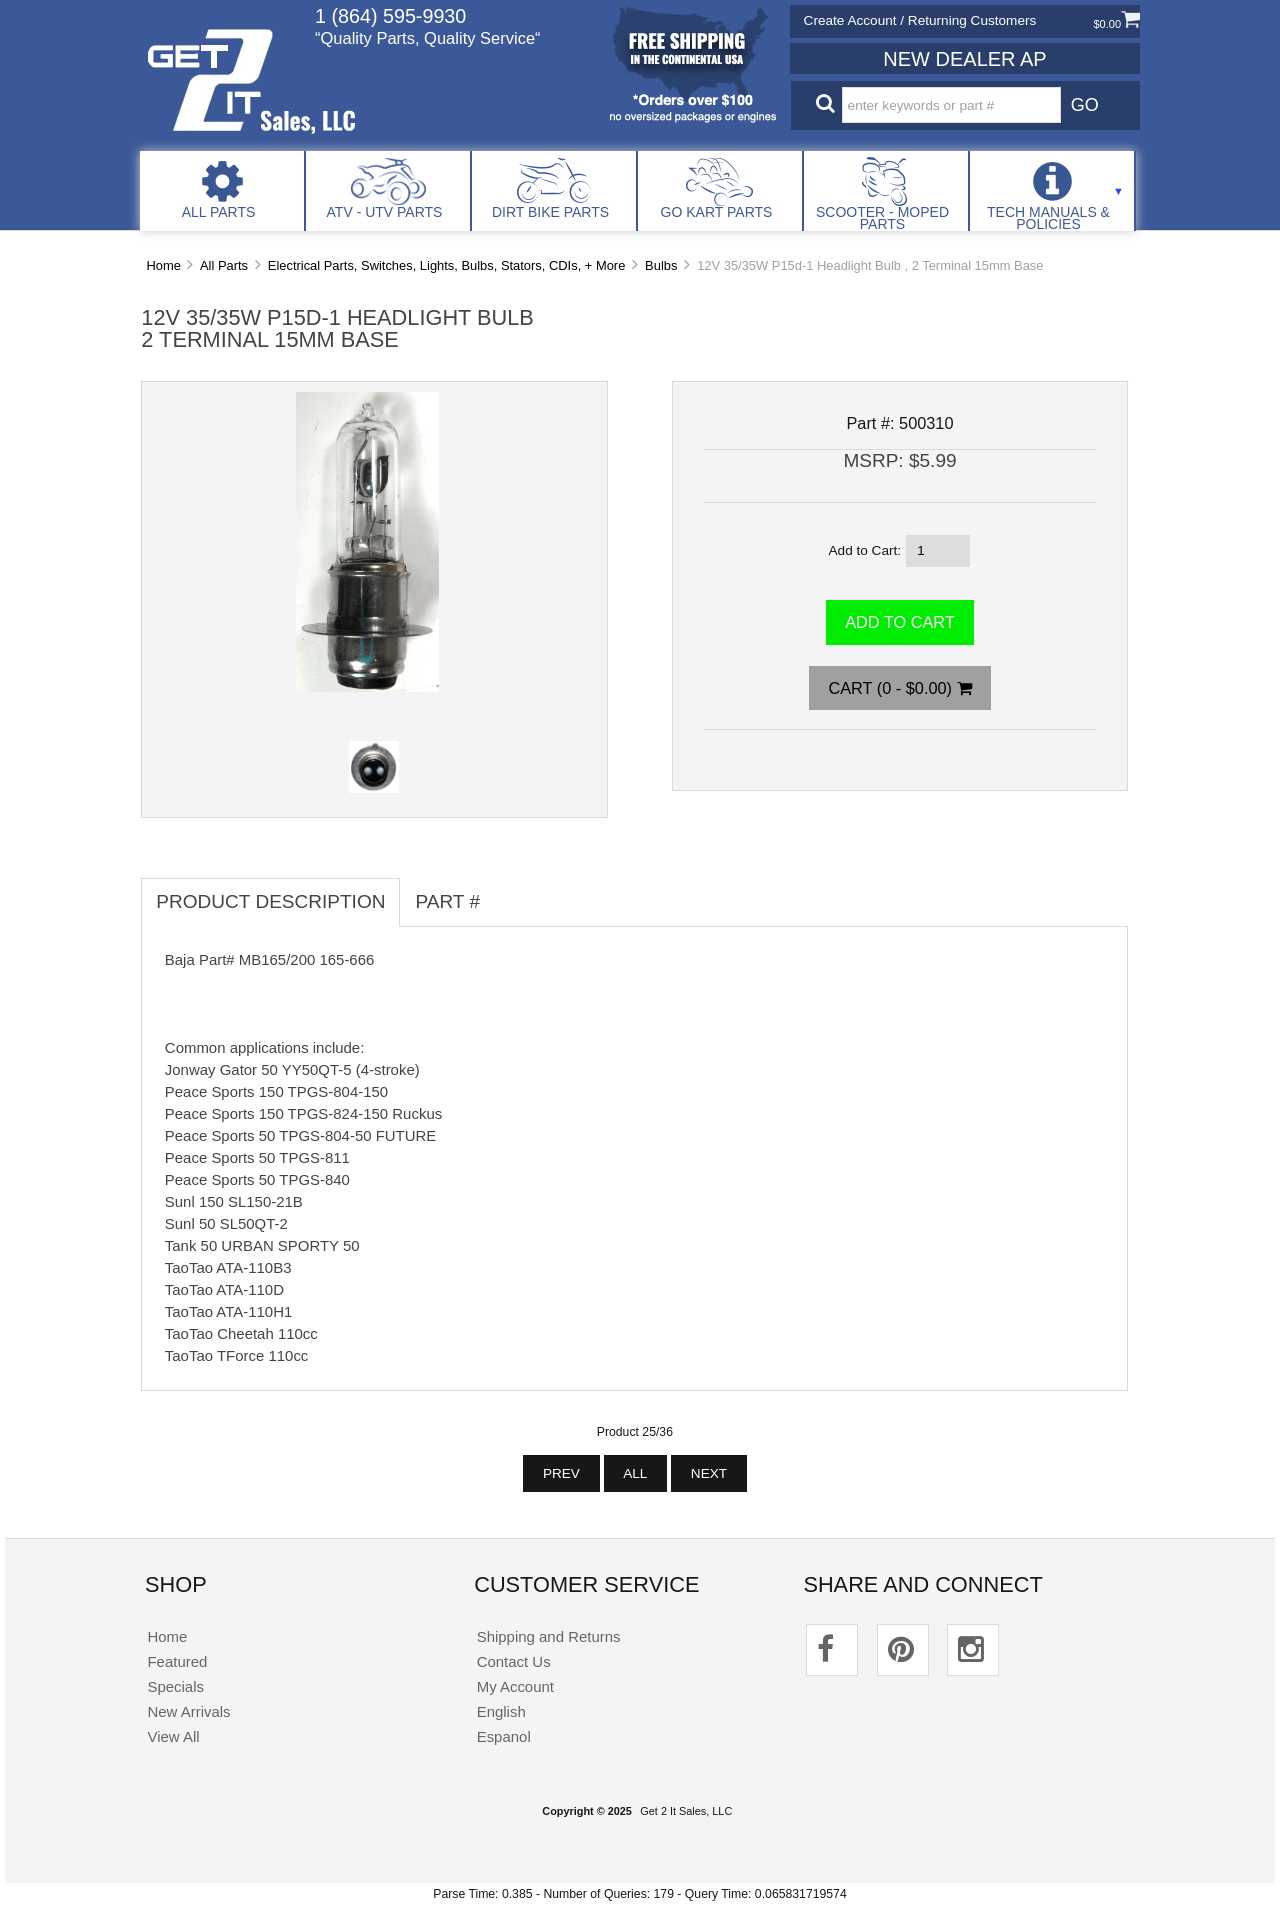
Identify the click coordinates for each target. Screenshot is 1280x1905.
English (501, 1711)
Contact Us (514, 1661)
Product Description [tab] (270, 901)
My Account (515, 1686)
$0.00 (1116, 24)
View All (173, 1736)
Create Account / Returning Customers (920, 20)
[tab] (510, 891)
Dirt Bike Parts (550, 212)
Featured (177, 1661)
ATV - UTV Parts (385, 212)
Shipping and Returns (549, 1636)
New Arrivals (188, 1711)
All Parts (219, 212)
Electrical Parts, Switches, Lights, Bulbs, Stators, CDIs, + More (447, 265)
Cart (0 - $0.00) (899, 688)
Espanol (504, 1736)
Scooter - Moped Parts (882, 218)
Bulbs (661, 265)
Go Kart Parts (717, 212)
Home (163, 265)
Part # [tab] (447, 901)
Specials (175, 1686)
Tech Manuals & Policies (1048, 218)
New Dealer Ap (964, 59)
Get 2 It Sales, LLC (686, 1811)
